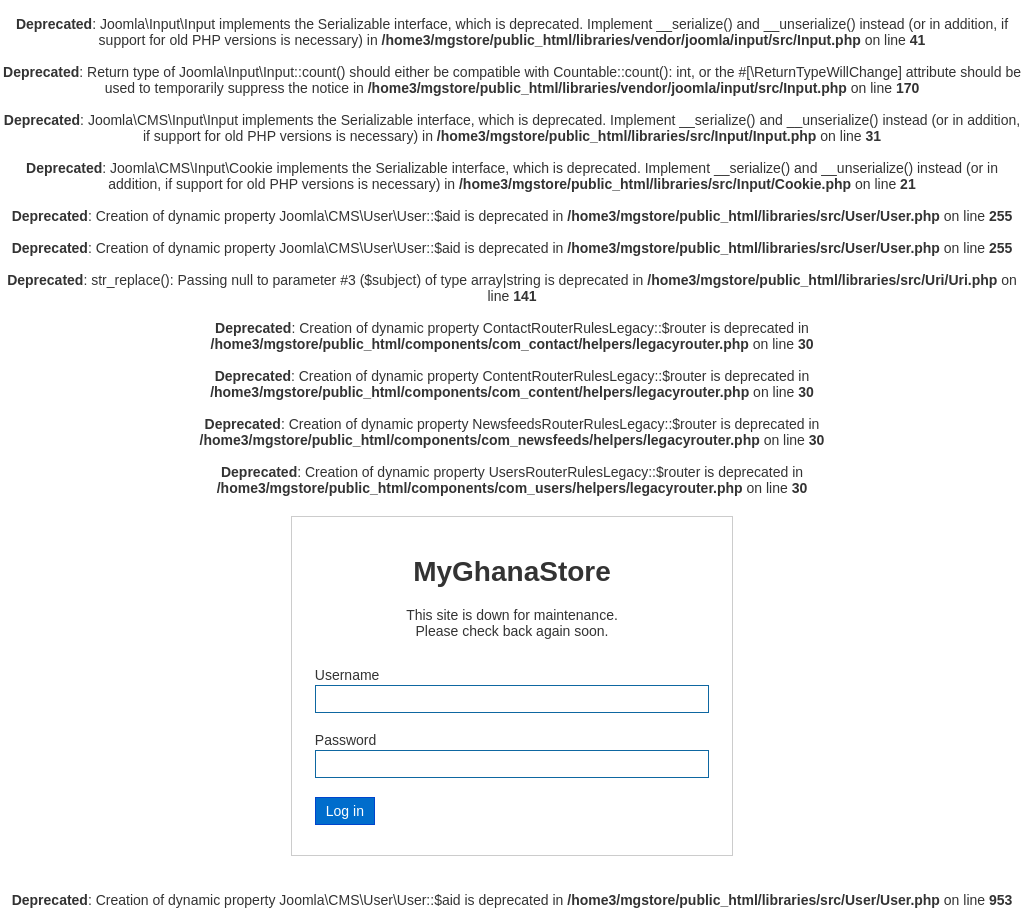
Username (347, 675)
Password (345, 740)
